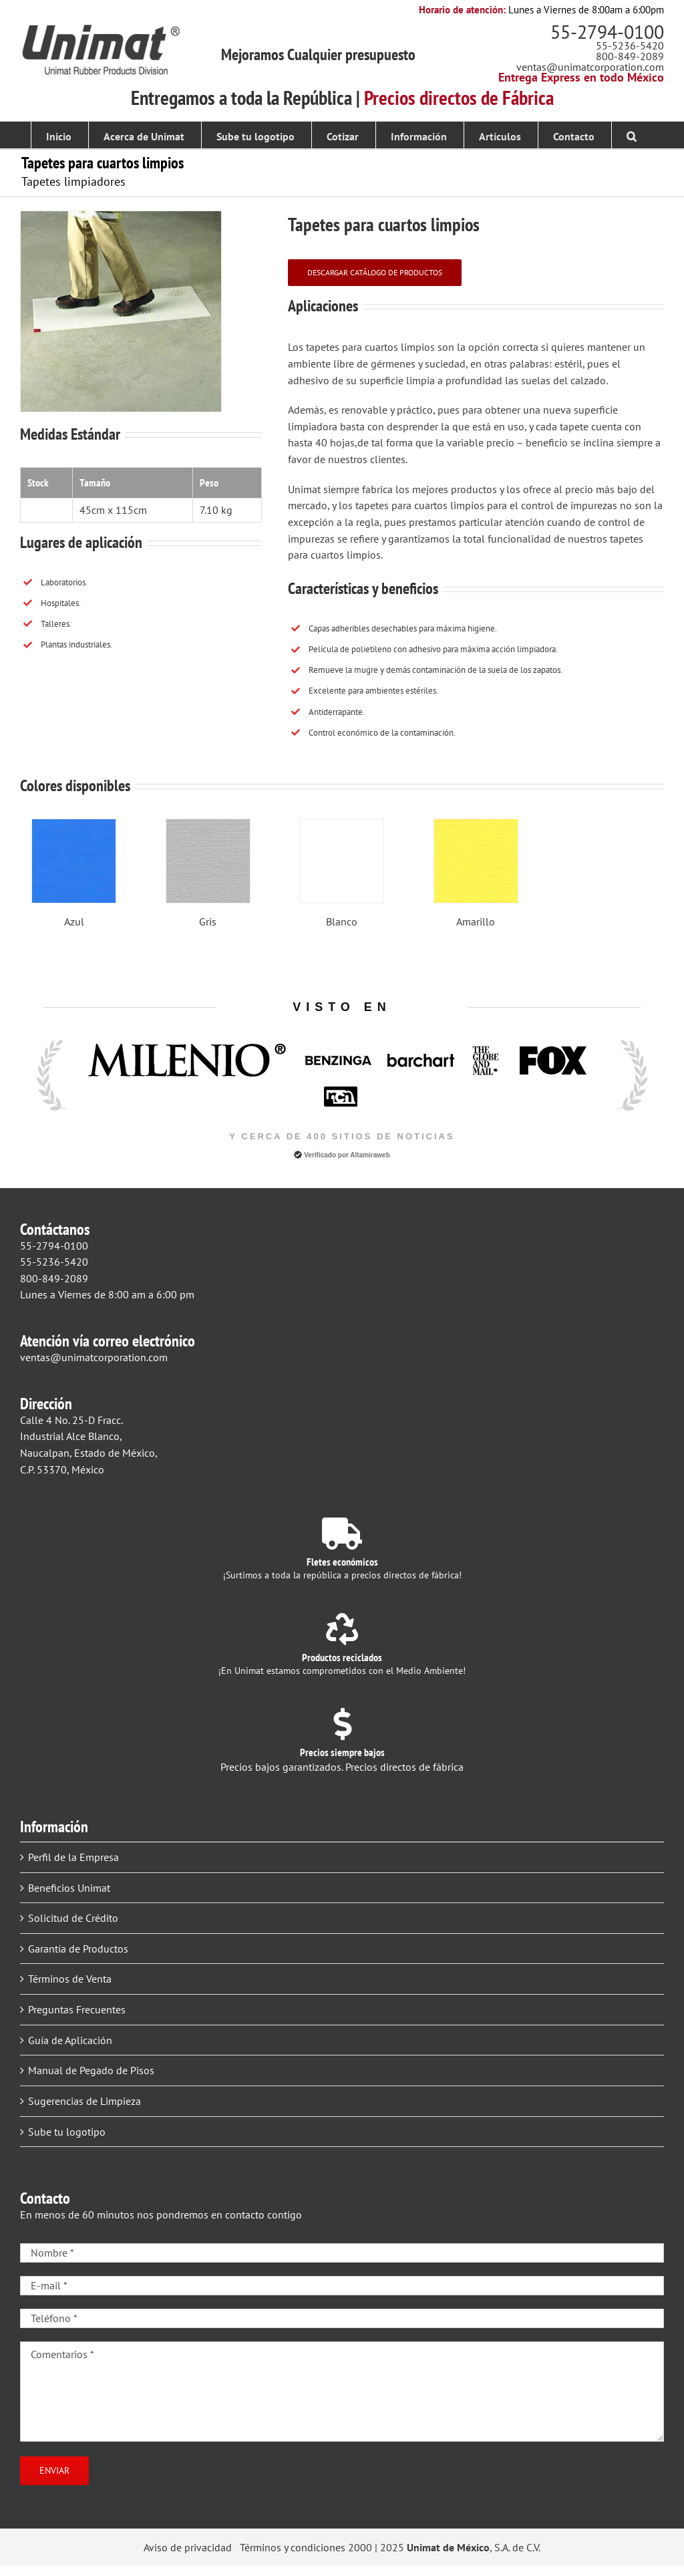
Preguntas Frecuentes (77, 2009)
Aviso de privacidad (188, 2547)
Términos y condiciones (292, 2547)
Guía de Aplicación (70, 2040)
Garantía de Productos (78, 1948)
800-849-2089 (630, 56)
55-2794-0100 (607, 31)
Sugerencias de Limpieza (84, 2101)
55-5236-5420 (630, 45)
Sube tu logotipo (67, 2131)
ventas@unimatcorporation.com (590, 67)
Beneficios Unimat (69, 1887)
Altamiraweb (369, 1155)
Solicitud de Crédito (73, 1917)
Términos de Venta (70, 1978)
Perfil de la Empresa (73, 1857)
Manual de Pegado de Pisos (91, 2070)
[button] (632, 135)
